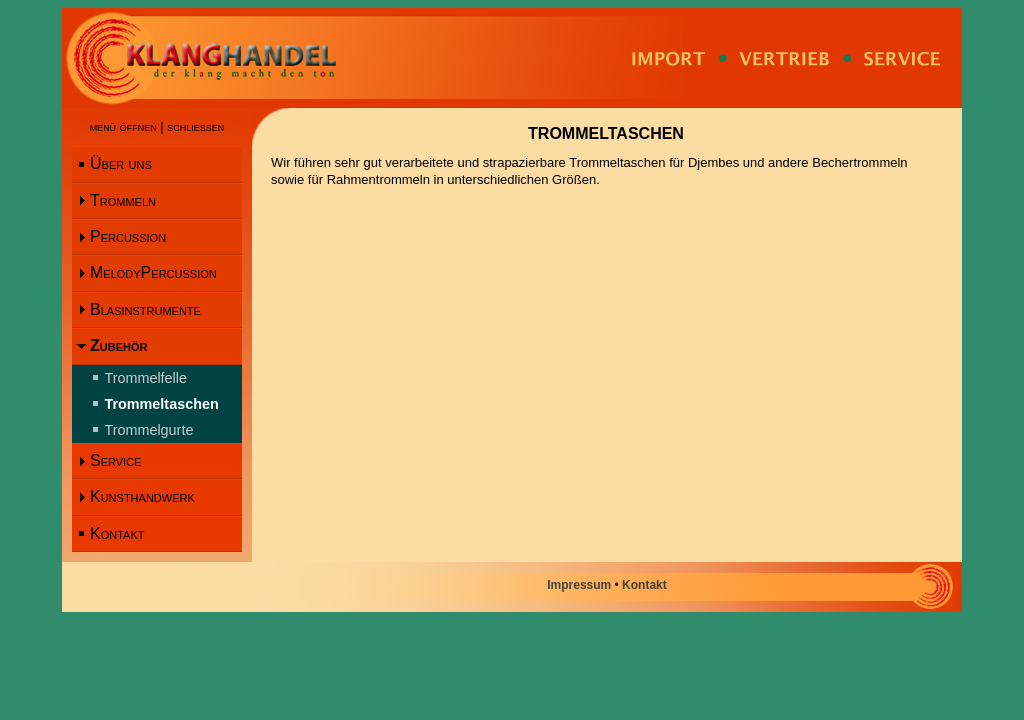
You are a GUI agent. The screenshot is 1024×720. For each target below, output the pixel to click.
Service (115, 460)
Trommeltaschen (161, 404)
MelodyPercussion (153, 272)
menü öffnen (123, 126)
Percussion (128, 236)
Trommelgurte (148, 430)
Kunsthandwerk (142, 496)
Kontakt (117, 533)
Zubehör (118, 345)
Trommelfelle (145, 378)
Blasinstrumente (145, 309)
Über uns (121, 163)
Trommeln (123, 200)
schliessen (195, 126)
